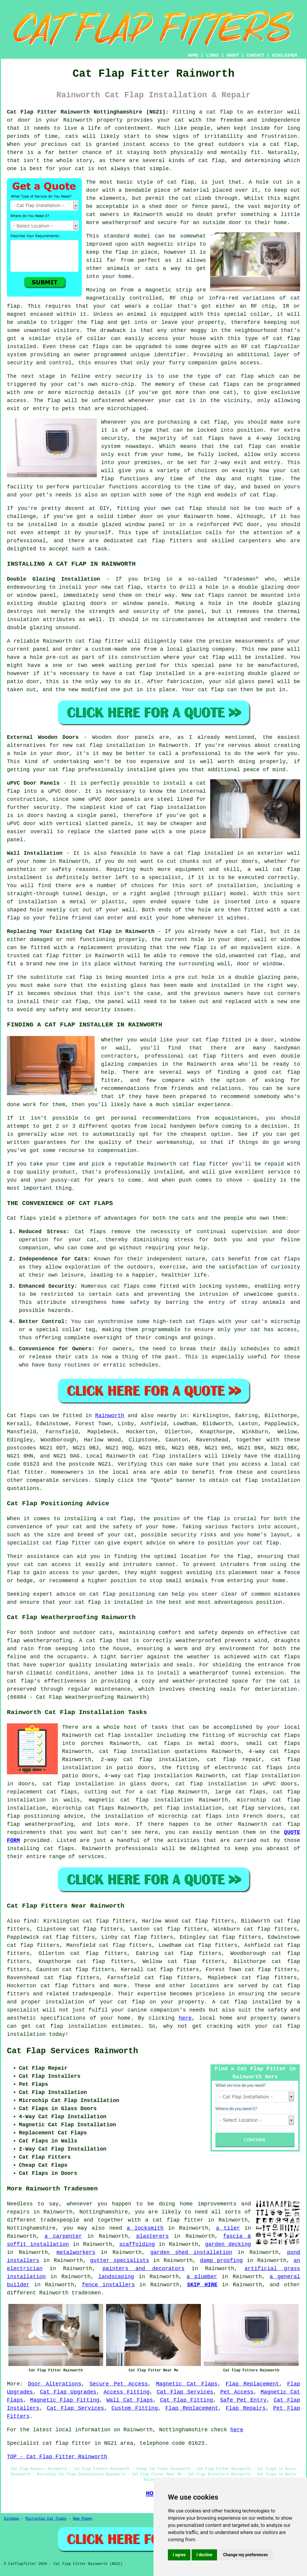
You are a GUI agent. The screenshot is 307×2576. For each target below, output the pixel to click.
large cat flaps (240, 1792)
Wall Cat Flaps (129, 2400)
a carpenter (63, 2236)
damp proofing (221, 2261)
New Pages (82, 2519)
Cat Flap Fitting (186, 2400)
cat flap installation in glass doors (105, 1784)
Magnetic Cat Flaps (186, 2384)
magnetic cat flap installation (141, 1800)
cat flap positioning (122, 1594)
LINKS (212, 55)
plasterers (152, 2236)
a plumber (201, 2277)
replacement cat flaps (42, 1792)
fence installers (108, 2285)
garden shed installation (191, 2252)
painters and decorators (144, 2269)
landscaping (116, 2277)
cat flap (180, 182)
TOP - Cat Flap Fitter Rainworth (57, 2457)
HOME (193, 55)
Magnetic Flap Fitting (65, 2400)
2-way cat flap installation (149, 1760)
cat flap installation (266, 1480)
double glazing (29, 628)
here (185, 2018)
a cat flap (280, 144)
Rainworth (109, 1416)
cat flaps (94, 347)
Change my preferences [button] (245, 2554)
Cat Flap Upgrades (68, 2392)
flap (121, 252)
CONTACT (255, 55)
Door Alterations (54, 2384)
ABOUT (233, 55)
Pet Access (236, 2392)
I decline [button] (204, 2554)
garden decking (228, 2244)
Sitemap (11, 2519)
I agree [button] (179, 2554)
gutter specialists (119, 2261)
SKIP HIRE (202, 2285)
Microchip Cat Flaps (46, 2519)
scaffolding (137, 2244)
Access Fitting (126, 2392)
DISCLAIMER (284, 55)
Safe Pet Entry (243, 2400)
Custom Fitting (135, 2408)
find (29, 1921)
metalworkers (75, 2252)
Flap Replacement (252, 2384)
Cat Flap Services (185, 2392)
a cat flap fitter (174, 2220)
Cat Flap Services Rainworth (72, 2051)
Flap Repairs (246, 2408)
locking (288, 438)
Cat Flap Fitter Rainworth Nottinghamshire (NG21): (88, 112)
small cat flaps (273, 1743)
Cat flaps (90, 1232)
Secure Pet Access (119, 2384)
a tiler (228, 2228)
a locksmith (145, 2228)
